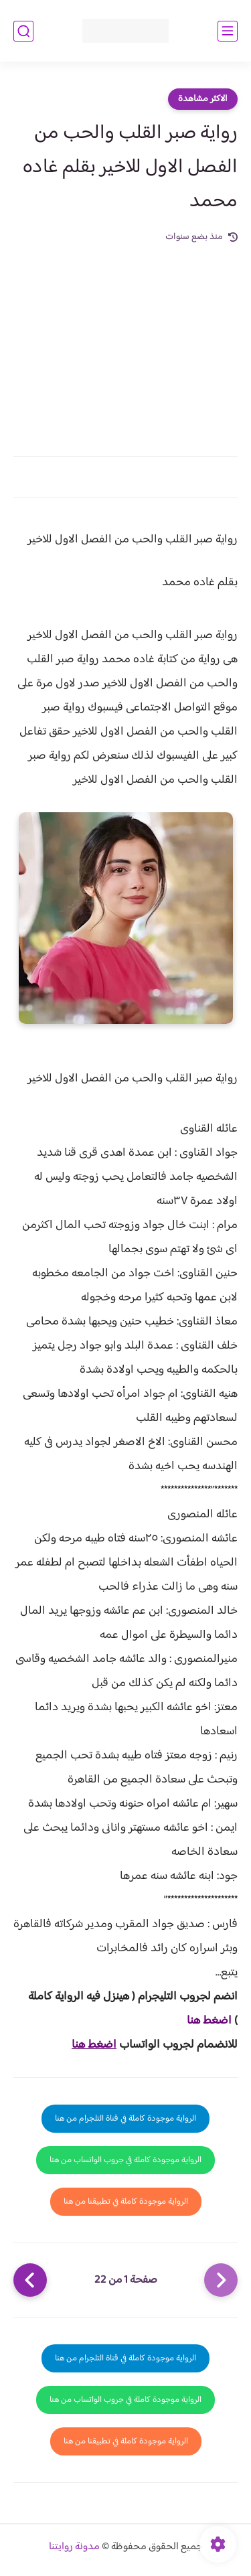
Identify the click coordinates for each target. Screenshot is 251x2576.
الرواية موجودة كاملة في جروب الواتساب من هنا (125, 2160)
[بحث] (23, 31)
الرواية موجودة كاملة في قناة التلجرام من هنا (125, 2118)
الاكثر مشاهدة (203, 99)
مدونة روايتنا (74, 2547)
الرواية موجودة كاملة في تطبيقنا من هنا (126, 2201)
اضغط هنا (209, 2021)
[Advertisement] (125, 342)
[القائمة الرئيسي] (228, 31)
